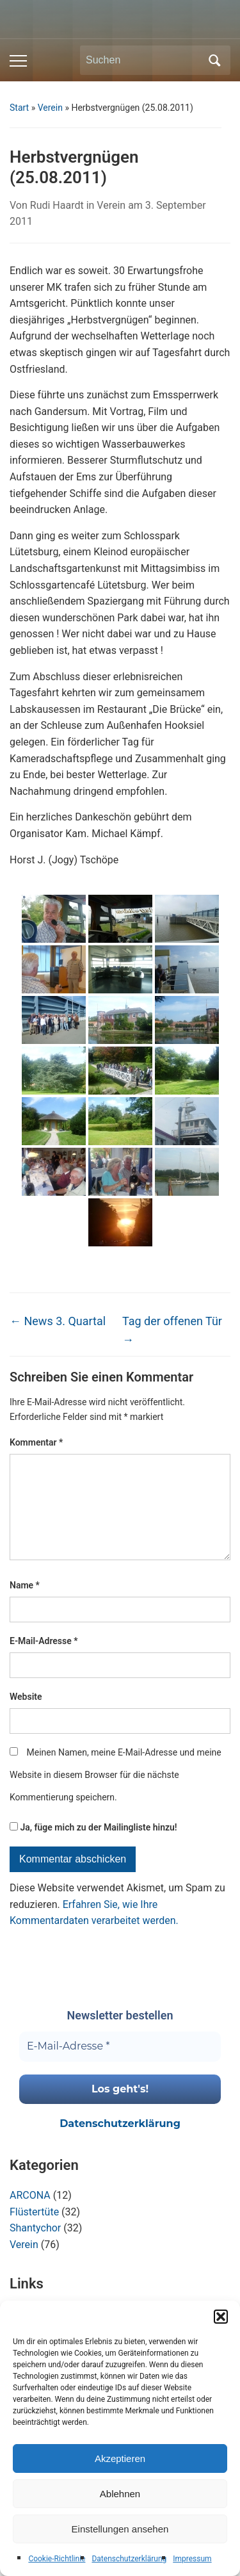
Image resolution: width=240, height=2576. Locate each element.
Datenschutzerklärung (129, 2558)
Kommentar (36, 1442)
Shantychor (35, 2248)
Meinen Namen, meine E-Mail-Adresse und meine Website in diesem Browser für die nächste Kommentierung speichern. (115, 1795)
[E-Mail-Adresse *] (120, 2067)
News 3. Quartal (58, 1321)
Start (19, 107)
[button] (220, 2316)
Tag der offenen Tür (172, 1330)
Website (26, 1717)
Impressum (192, 2558)
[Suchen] (143, 60)
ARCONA (30, 2216)
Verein (50, 107)
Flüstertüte (34, 2232)
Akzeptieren (120, 2458)
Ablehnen (120, 2493)
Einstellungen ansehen (120, 2528)
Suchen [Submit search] (214, 60)
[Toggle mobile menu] (18, 61)
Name (25, 1606)
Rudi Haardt (57, 205)
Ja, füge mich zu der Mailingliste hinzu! (93, 1848)
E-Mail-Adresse (44, 1661)
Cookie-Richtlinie (56, 2558)
